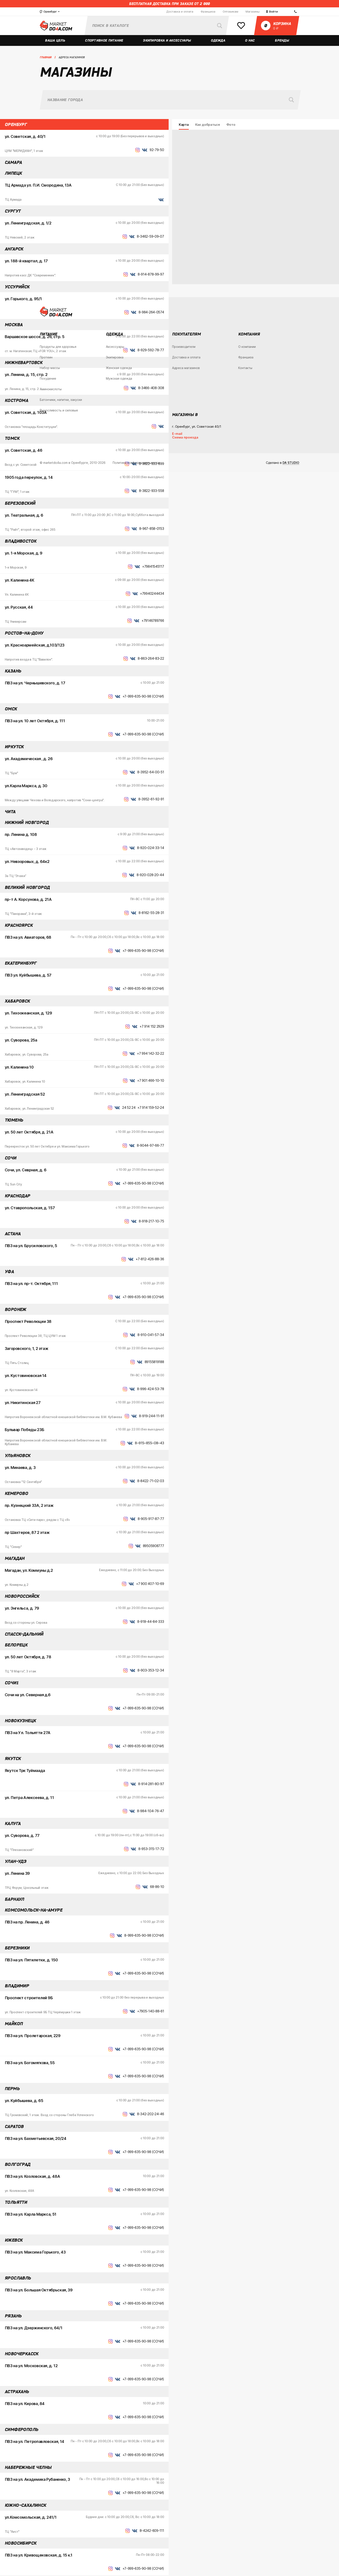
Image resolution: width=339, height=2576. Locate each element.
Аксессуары (115, 347)
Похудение (48, 379)
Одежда (218, 41)
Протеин (46, 357)
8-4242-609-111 (151, 2531)
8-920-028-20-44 (150, 875)
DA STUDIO (291, 463)
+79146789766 (152, 621)
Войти (272, 11)
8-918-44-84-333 (150, 1622)
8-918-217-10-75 (151, 1221)
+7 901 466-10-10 (150, 1081)
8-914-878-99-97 (150, 274)
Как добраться (207, 125)
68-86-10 (156, 1887)
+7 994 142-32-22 (149, 1054)
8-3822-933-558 (150, 491)
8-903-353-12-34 (150, 1670)
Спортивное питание (104, 41)
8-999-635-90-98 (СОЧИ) (143, 1936)
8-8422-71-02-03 (150, 1481)
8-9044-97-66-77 (150, 1146)
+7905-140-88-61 (150, 2011)
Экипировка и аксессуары (167, 41)
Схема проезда (185, 438)
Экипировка (114, 357)
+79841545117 (152, 567)
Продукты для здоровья (58, 347)
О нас (250, 41)
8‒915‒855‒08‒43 (148, 1443)
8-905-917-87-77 (150, 1519)
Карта (184, 125)
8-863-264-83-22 (150, 659)
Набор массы (50, 368)
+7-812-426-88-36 (149, 1259)
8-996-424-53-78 (150, 1389)
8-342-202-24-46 (150, 2114)
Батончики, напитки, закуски (61, 400)
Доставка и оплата (179, 11)
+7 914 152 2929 (151, 1027)
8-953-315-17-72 (150, 1849)
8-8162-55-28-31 (150, 913)
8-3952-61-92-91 (150, 799)
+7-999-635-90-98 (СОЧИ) (141, 697)
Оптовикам (230, 11)
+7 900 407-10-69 (149, 1584)
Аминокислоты (51, 389)
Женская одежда (119, 368)
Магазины (253, 11)
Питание (48, 334)
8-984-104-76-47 (150, 1811)
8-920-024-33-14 (150, 848)
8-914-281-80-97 (150, 1784)
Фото (230, 125)
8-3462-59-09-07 (150, 237)
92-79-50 (156, 150)
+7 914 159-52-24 (150, 1108)
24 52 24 (126, 1108)
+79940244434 (151, 594)
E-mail (177, 434)
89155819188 (153, 1362)
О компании (247, 347)
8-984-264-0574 (150, 312)
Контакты (245, 368)
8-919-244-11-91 (151, 1416)
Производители (183, 347)
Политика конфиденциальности (136, 463)
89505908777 (153, 1546)
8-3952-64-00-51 (150, 772)
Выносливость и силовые (59, 411)
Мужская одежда (119, 379)
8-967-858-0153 (150, 529)
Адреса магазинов (186, 368)
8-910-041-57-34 (150, 1335)
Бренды (282, 41)
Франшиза (208, 11)
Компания (249, 334)
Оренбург (48, 11)
